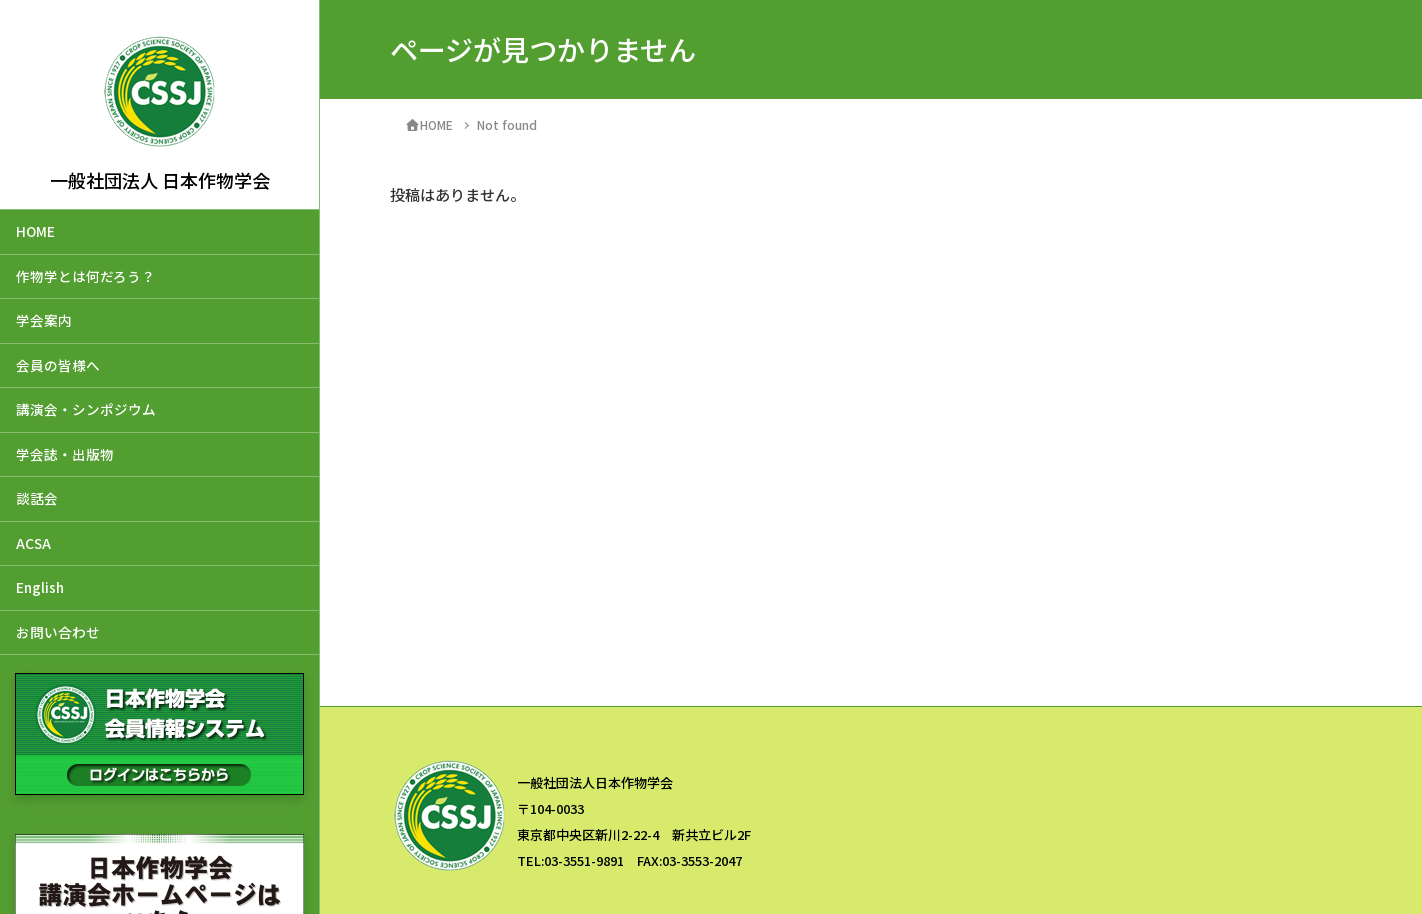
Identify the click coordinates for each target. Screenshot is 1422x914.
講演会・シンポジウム (86, 409)
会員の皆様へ (58, 365)
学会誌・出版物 (65, 454)
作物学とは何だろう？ (85, 276)
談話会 (37, 498)
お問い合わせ (58, 632)
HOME (35, 231)
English (40, 587)
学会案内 (44, 320)
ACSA (33, 543)
